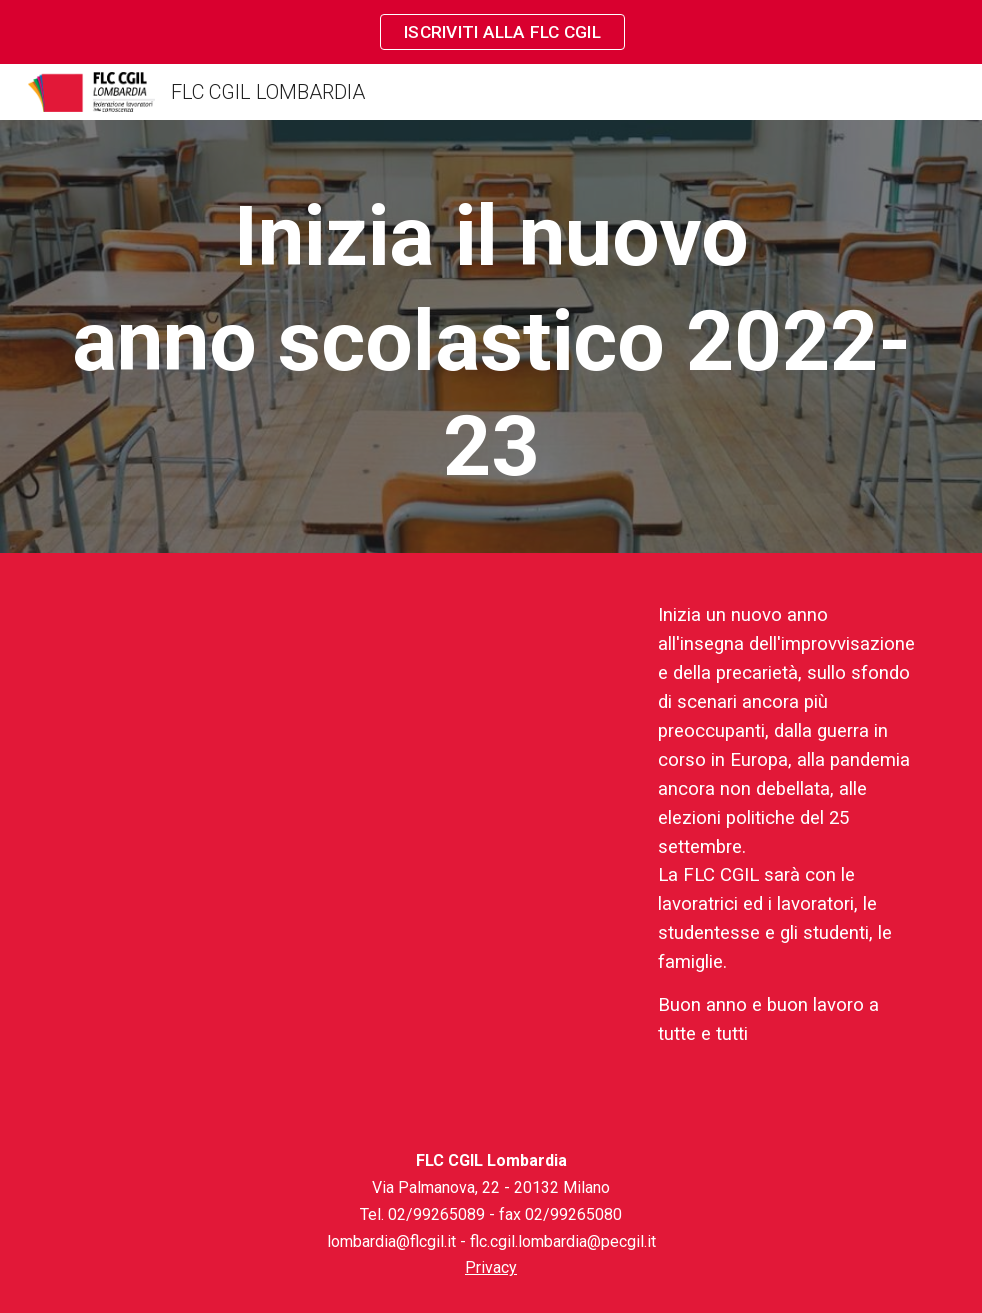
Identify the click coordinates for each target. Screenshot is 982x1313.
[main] (491, 341)
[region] (491, 32)
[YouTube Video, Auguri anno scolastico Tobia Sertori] (343, 771)
